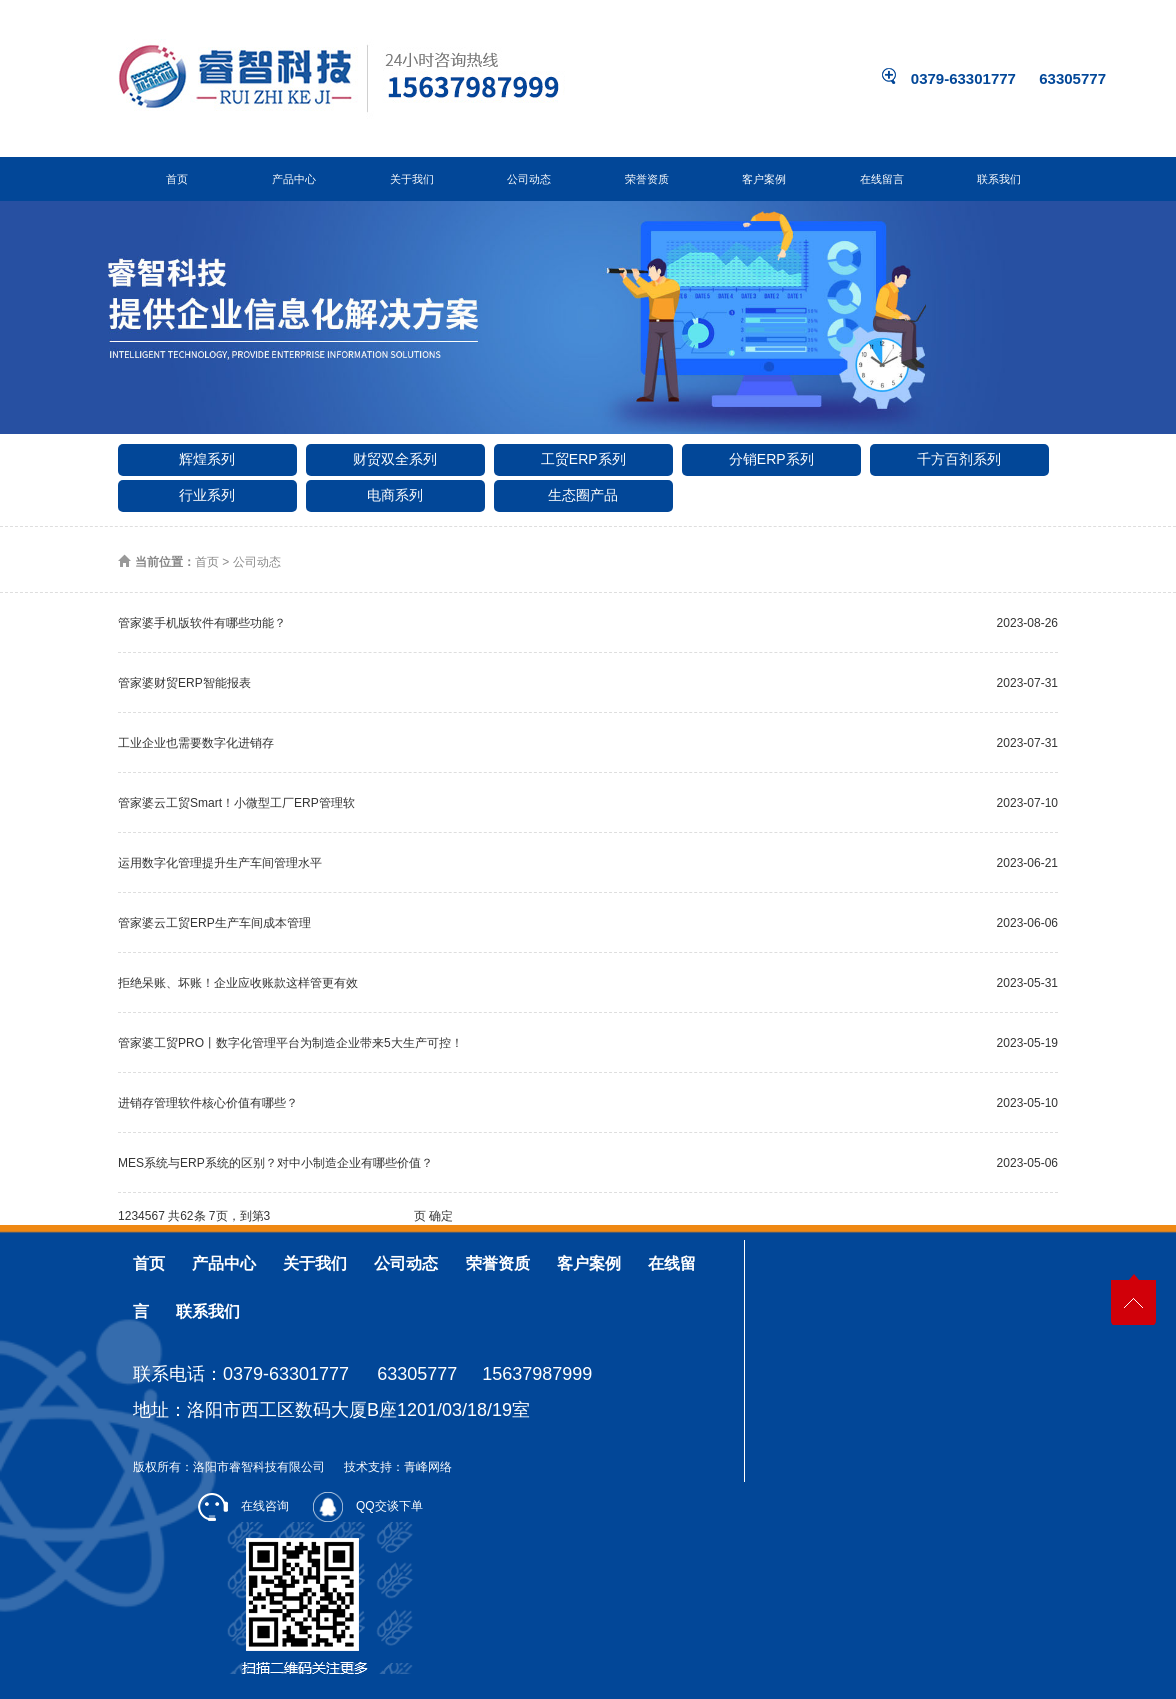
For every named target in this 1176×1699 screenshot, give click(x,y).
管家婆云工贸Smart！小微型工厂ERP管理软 (236, 803)
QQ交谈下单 (368, 1506)
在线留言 (882, 179)
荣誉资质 (647, 179)
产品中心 (294, 179)
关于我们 (412, 179)
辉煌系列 (207, 459)
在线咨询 (243, 1506)
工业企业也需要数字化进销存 (196, 743)
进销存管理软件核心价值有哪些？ (208, 1103)
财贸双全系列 (395, 459)
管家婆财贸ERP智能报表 (184, 683)
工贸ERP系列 (583, 459)
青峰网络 (428, 1467)
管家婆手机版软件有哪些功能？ (202, 623)
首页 (177, 179)
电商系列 (395, 495)
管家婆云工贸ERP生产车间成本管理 (214, 923)
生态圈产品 (583, 495)
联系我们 (999, 179)
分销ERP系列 (771, 459)
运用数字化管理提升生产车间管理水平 (220, 863)
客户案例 (764, 179)
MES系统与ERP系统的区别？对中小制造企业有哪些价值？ (275, 1163)
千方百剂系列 (959, 459)
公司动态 (529, 179)
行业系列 (207, 495)
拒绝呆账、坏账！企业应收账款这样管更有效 (238, 983)
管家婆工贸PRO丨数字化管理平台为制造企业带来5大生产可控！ (290, 1043)
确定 (441, 1216)
